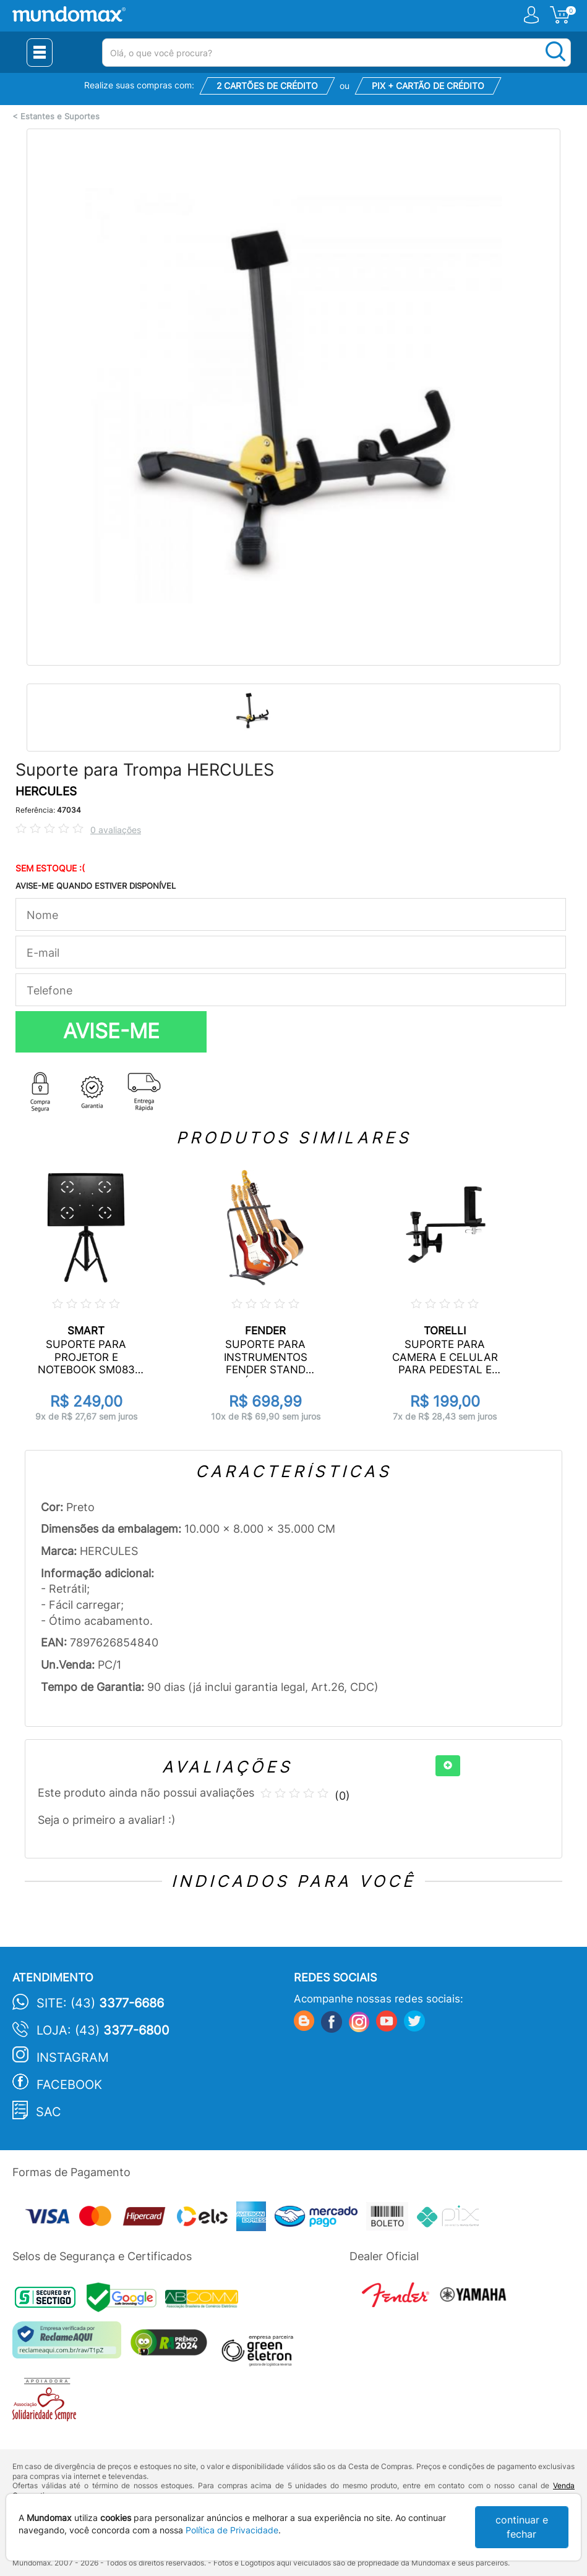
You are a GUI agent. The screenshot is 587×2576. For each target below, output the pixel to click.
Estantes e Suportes (60, 116)
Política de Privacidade (232, 2530)
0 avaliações (115, 829)
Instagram (72, 2057)
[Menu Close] (40, 52)
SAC (48, 2111)
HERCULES (46, 791)
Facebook (69, 2084)
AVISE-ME (111, 1031)
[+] (447, 1765)
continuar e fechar (521, 2527)
